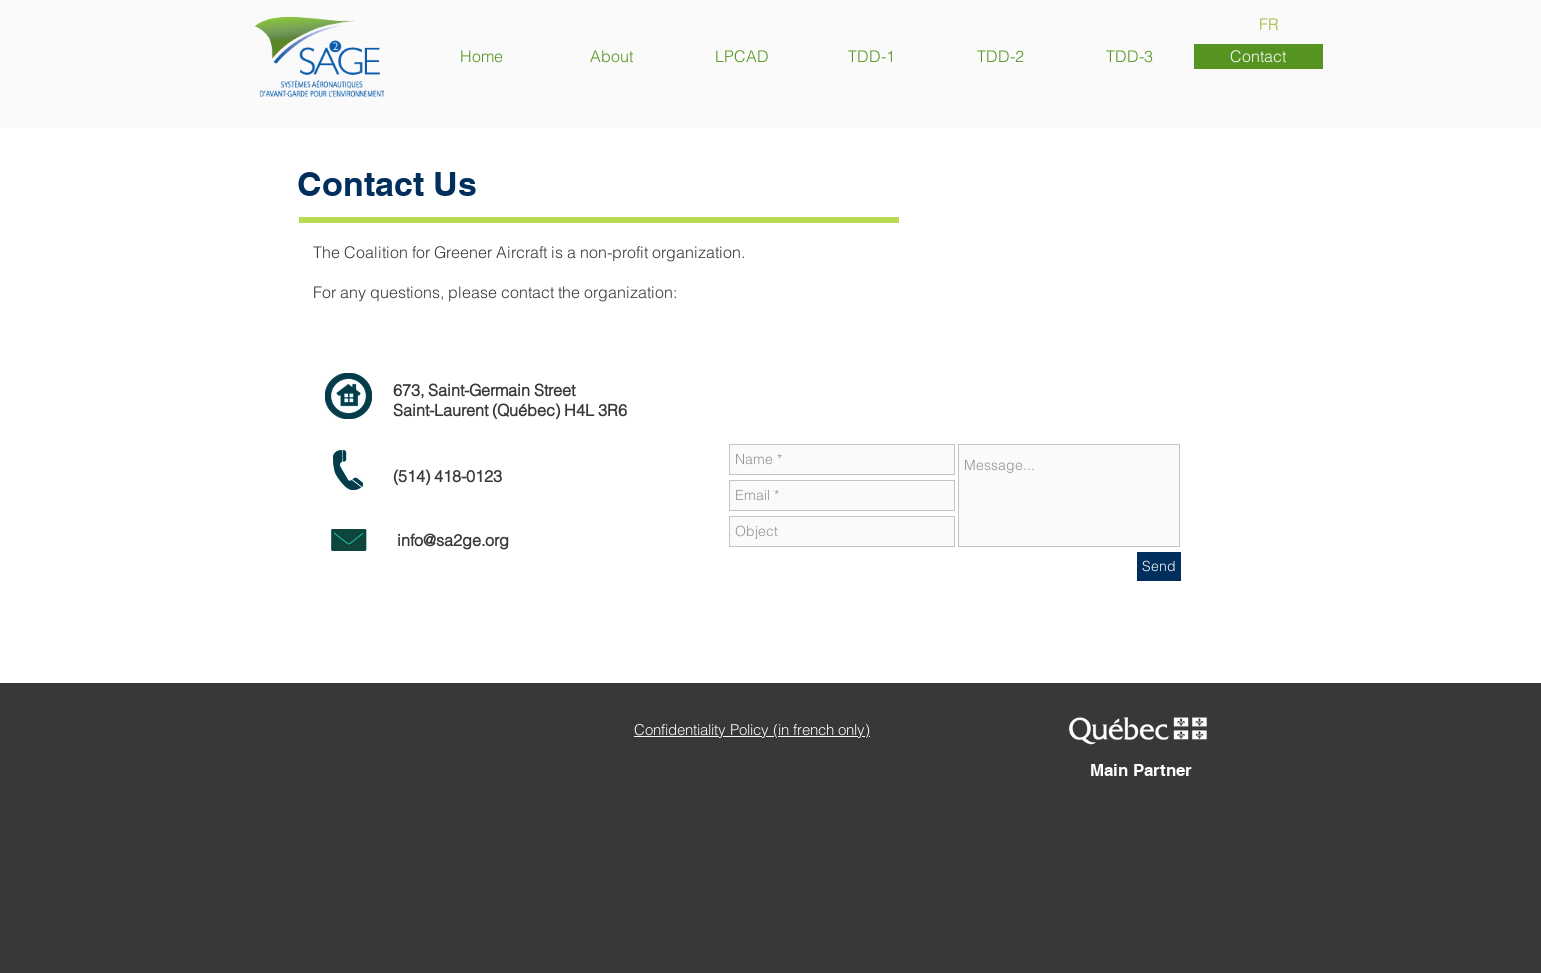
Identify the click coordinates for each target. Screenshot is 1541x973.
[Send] (1159, 566)
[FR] (1269, 24)
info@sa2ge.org (453, 540)
